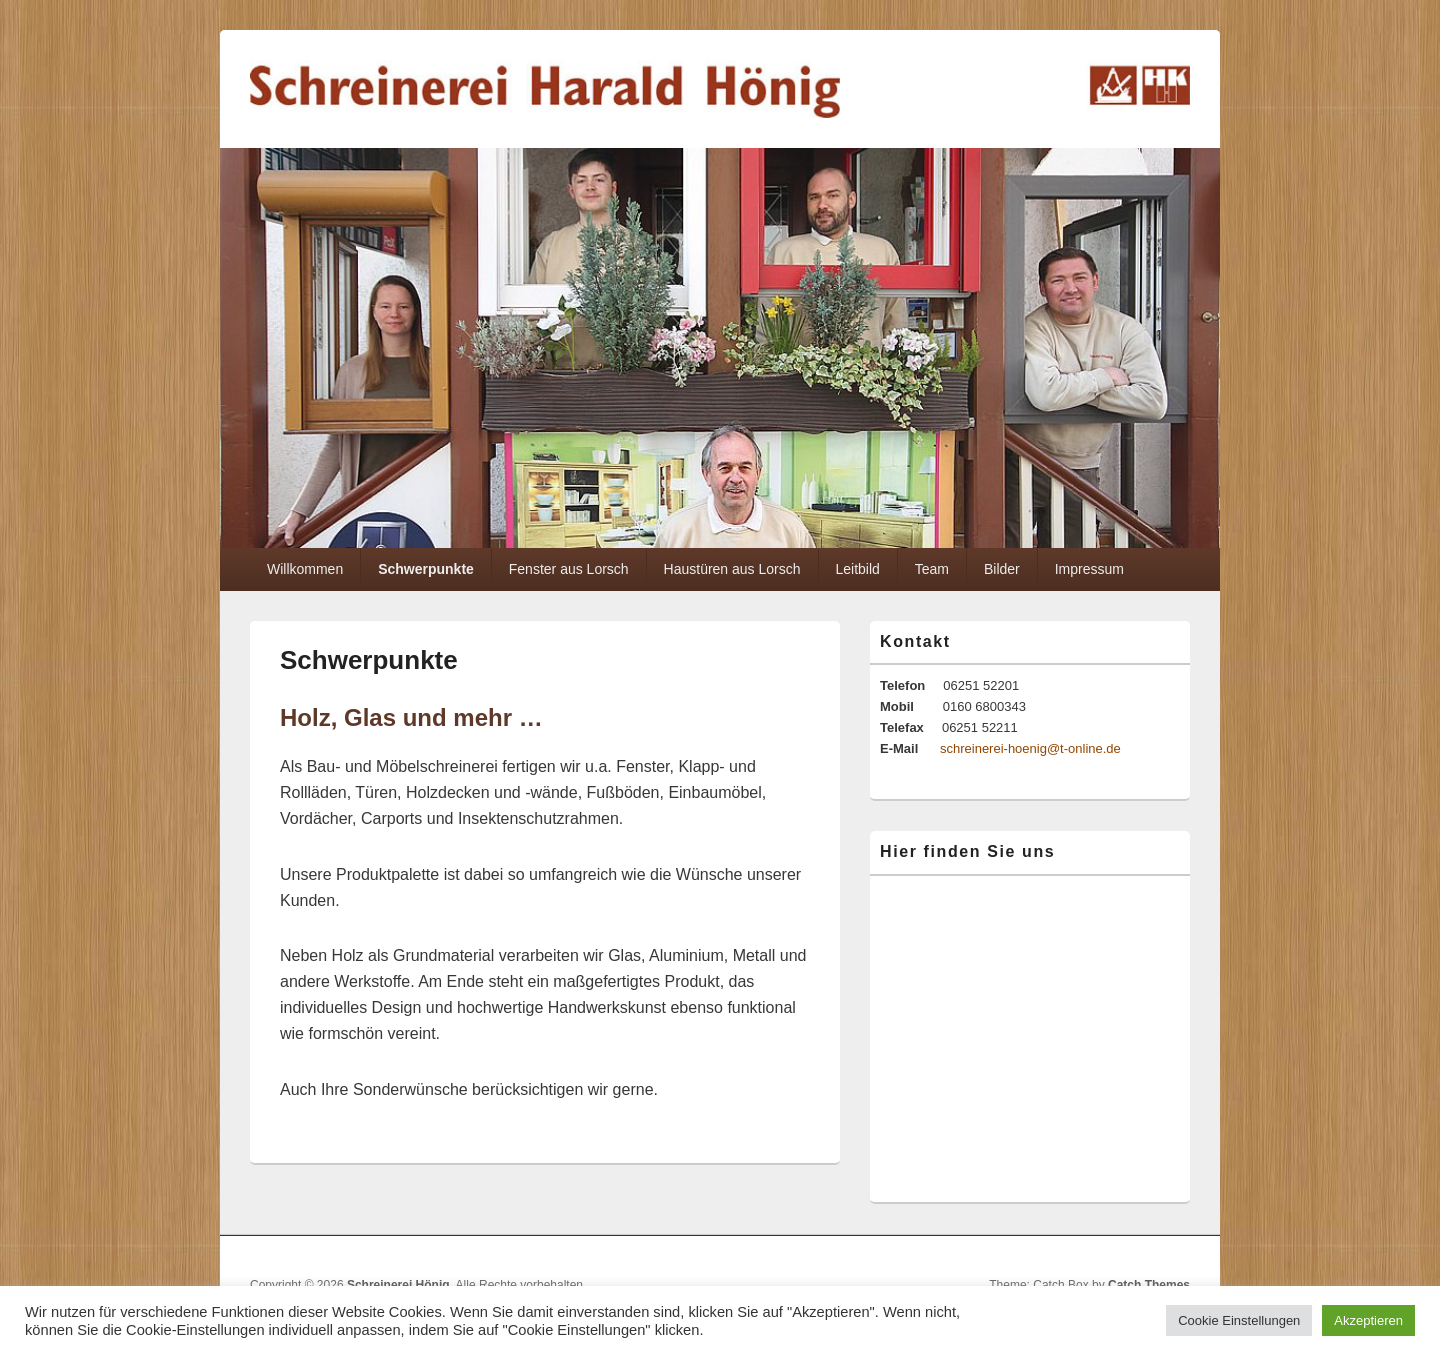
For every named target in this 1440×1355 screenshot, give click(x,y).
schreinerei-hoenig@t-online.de (1030, 748)
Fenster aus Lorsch (569, 569)
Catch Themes (1149, 1285)
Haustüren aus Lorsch (732, 569)
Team (932, 569)
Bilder (1002, 569)
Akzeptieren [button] (1368, 1320)
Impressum (1089, 569)
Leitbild (857, 569)
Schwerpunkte (426, 569)
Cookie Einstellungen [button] (1239, 1320)
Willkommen (305, 569)
